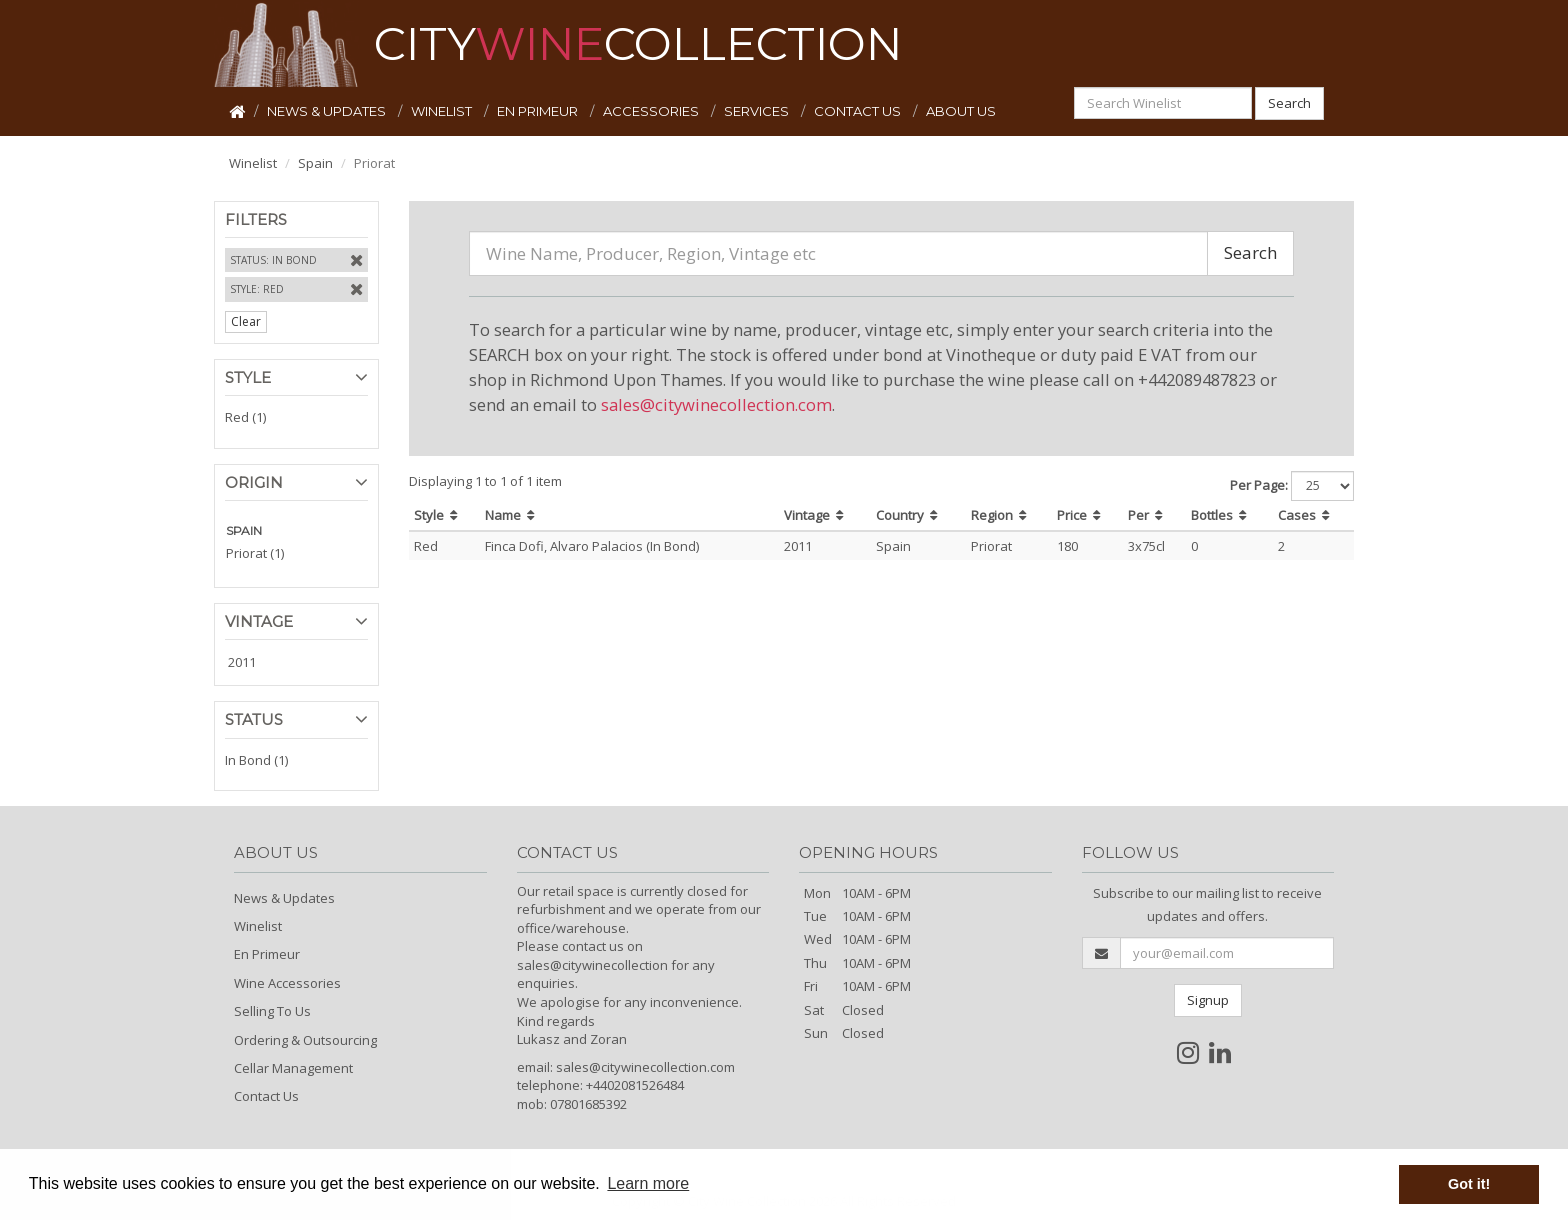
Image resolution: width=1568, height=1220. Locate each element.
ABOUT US (961, 111)
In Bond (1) (256, 760)
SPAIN (244, 530)
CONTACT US (859, 111)
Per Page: (1259, 485)
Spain (315, 163)
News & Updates (284, 898)
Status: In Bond (273, 260)
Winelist (253, 163)
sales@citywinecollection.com (716, 404)
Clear (246, 321)
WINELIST (443, 111)
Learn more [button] (648, 1183)
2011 (242, 662)
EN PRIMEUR (539, 111)
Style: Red (257, 289)
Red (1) (245, 417)
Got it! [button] (1469, 1184)
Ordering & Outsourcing (305, 1040)
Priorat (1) (255, 553)
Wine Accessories (287, 983)
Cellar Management (293, 1068)
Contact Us (266, 1096)
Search (1289, 103)
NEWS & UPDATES (328, 111)
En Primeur (267, 954)
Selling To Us (272, 1011)
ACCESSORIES (652, 111)
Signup (1208, 1000)
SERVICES (758, 111)
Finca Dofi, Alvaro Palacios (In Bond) (592, 546)
